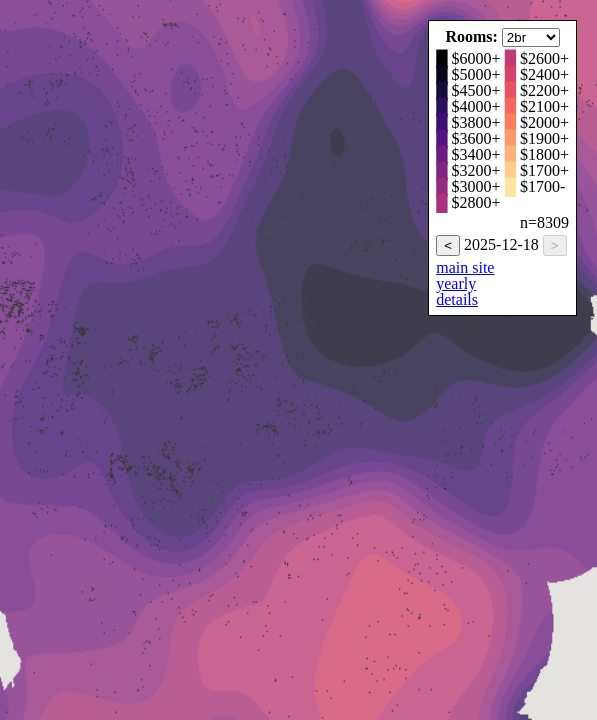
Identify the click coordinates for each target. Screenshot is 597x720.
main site (465, 267)
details (457, 299)
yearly (456, 283)
